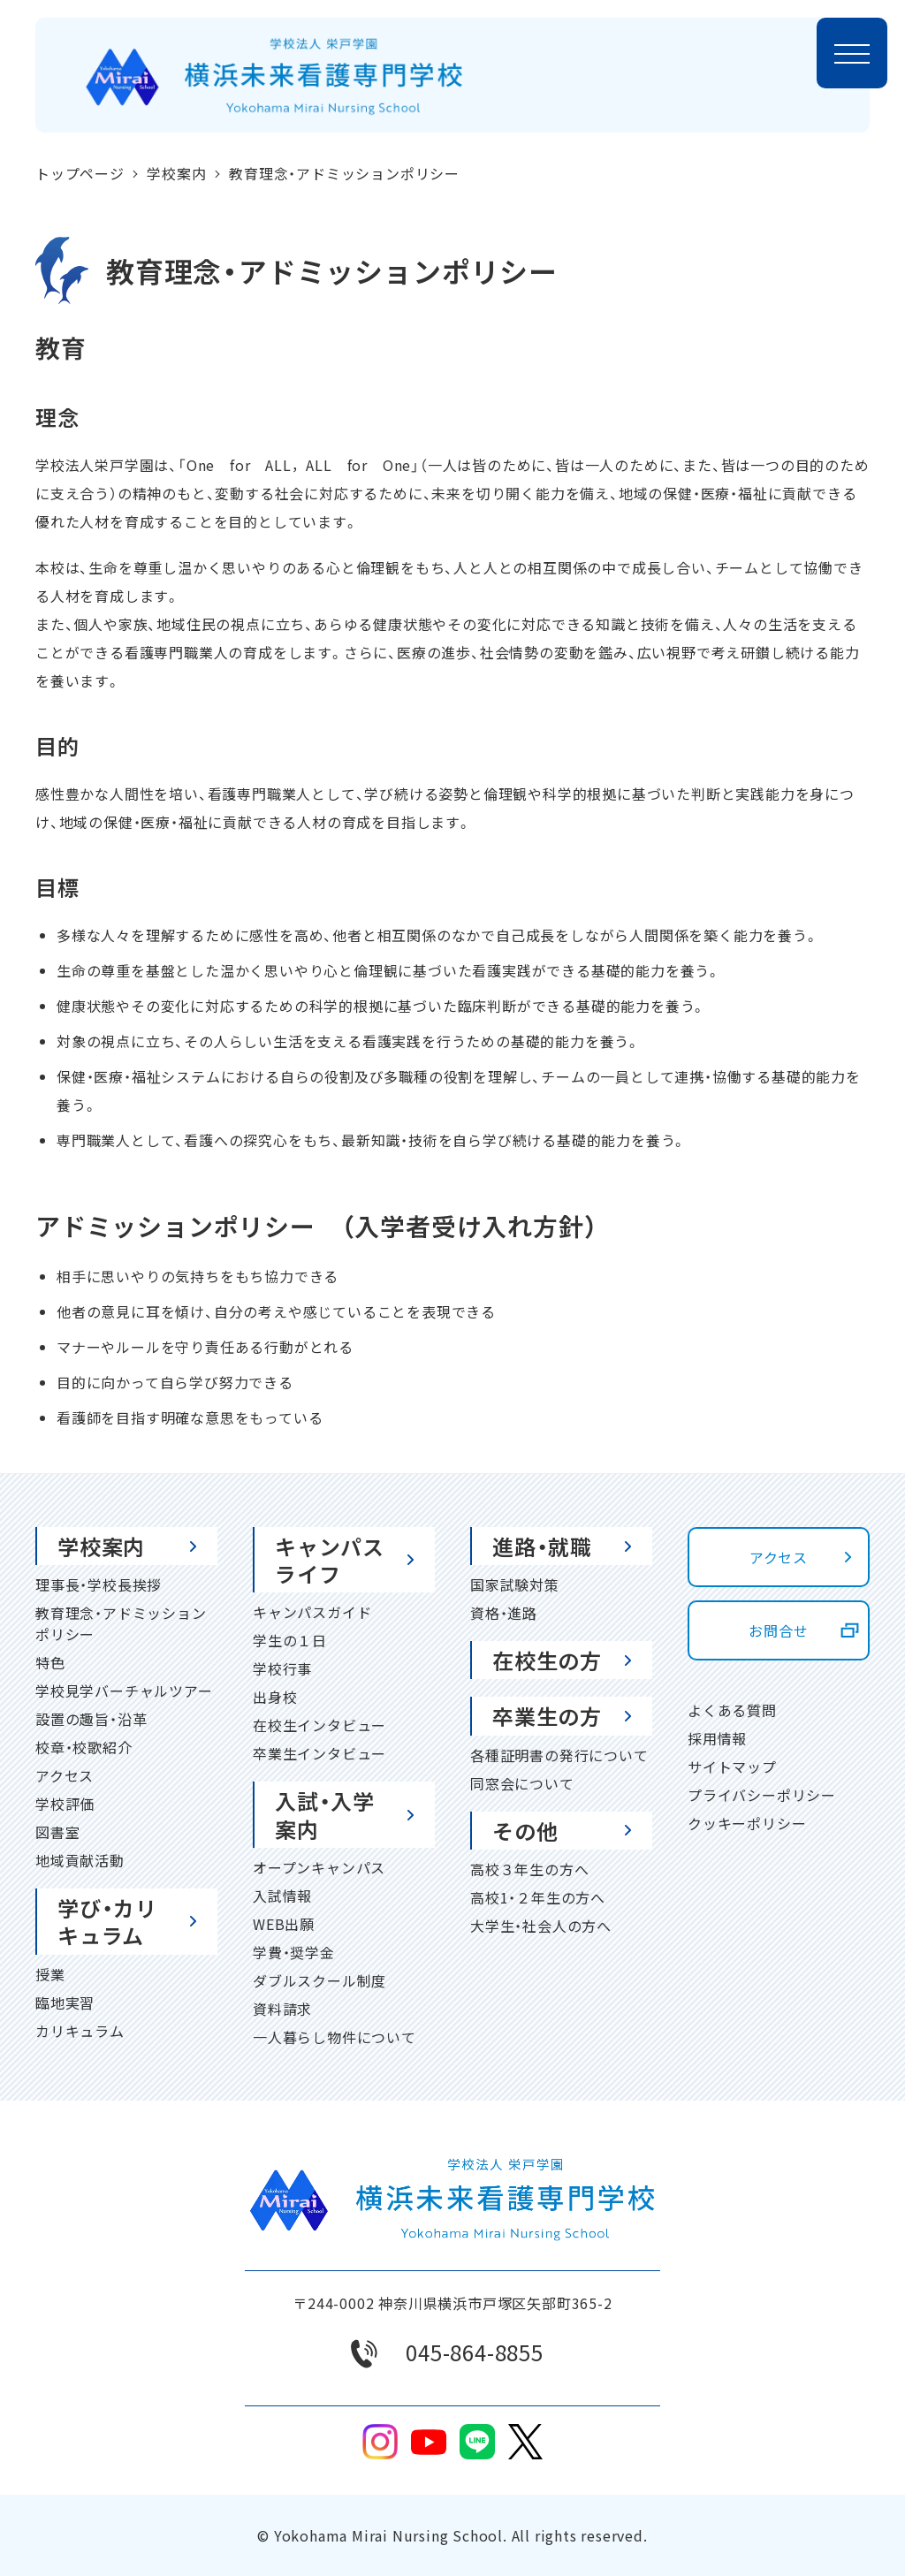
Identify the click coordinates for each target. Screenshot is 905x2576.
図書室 (57, 1832)
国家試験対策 (514, 1584)
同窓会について (522, 1783)
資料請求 (282, 2008)
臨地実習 (65, 2002)
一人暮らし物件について (334, 2037)
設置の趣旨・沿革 (91, 1718)
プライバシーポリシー (762, 1794)
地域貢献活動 (80, 1860)
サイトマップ (732, 1766)
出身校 (275, 1696)
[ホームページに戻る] (274, 76)
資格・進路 (503, 1612)
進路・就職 (542, 1546)
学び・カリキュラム (107, 1921)
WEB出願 (284, 1923)
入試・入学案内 (325, 1814)
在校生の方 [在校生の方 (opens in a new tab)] (547, 1660)
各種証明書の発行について (559, 1755)
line (477, 2441)
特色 (50, 1662)
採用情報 (717, 1738)
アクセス (64, 1775)
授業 (50, 1974)
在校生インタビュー (319, 1725)
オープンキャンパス (319, 1867)
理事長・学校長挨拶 (98, 1584)
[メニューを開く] (852, 53)
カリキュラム (80, 2030)
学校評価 (65, 1803)
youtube (428, 2441)
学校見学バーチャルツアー (124, 1690)
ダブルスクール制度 (319, 1980)
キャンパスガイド (312, 1611)
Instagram (380, 2441)
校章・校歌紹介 (84, 1747)
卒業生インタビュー (319, 1753)
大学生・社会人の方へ (541, 1925)
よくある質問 (732, 1710)
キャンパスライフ (329, 1560)
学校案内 (101, 1546)
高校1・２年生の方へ (537, 1897)
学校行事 (282, 1668)
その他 (525, 1830)
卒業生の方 (547, 1715)
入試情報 (282, 1895)
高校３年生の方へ (529, 1869)
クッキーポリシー (747, 1823)
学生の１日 (290, 1640)
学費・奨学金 (294, 1952)
